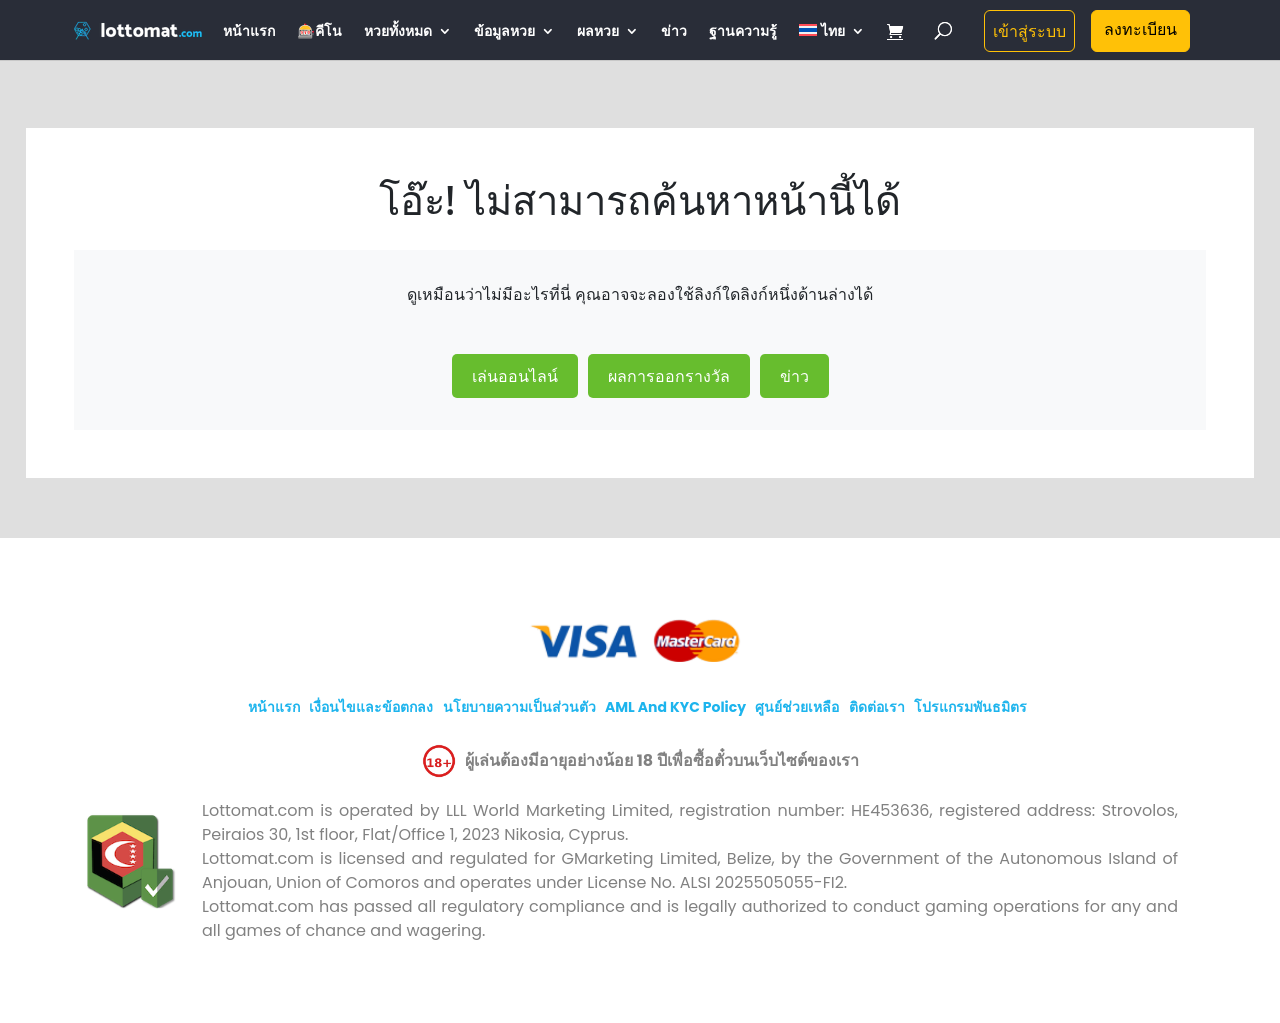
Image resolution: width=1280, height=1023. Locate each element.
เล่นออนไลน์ (515, 376)
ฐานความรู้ (743, 32)
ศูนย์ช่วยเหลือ (797, 707)
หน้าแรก (249, 32)
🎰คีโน (319, 32)
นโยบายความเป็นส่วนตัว (519, 707)
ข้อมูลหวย (504, 32)
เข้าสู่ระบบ (1029, 31)
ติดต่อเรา (877, 707)
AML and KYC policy (675, 707)
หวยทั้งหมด (398, 32)
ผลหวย (598, 32)
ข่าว (674, 32)
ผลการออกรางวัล (669, 376)
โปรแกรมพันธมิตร (970, 707)
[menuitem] (832, 42)
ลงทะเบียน (1140, 29)
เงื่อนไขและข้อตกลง (371, 707)
